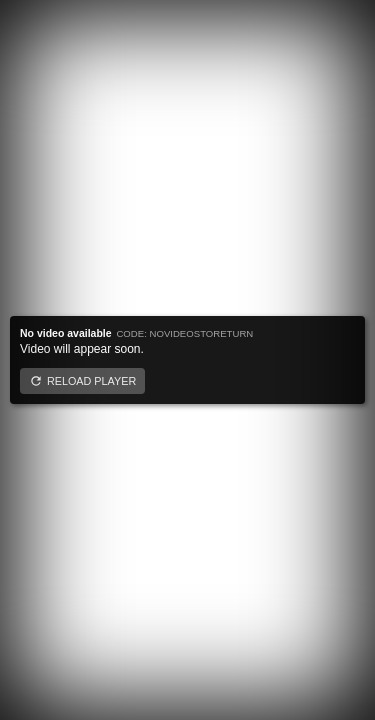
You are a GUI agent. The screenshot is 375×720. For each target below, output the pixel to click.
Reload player (91, 381)
